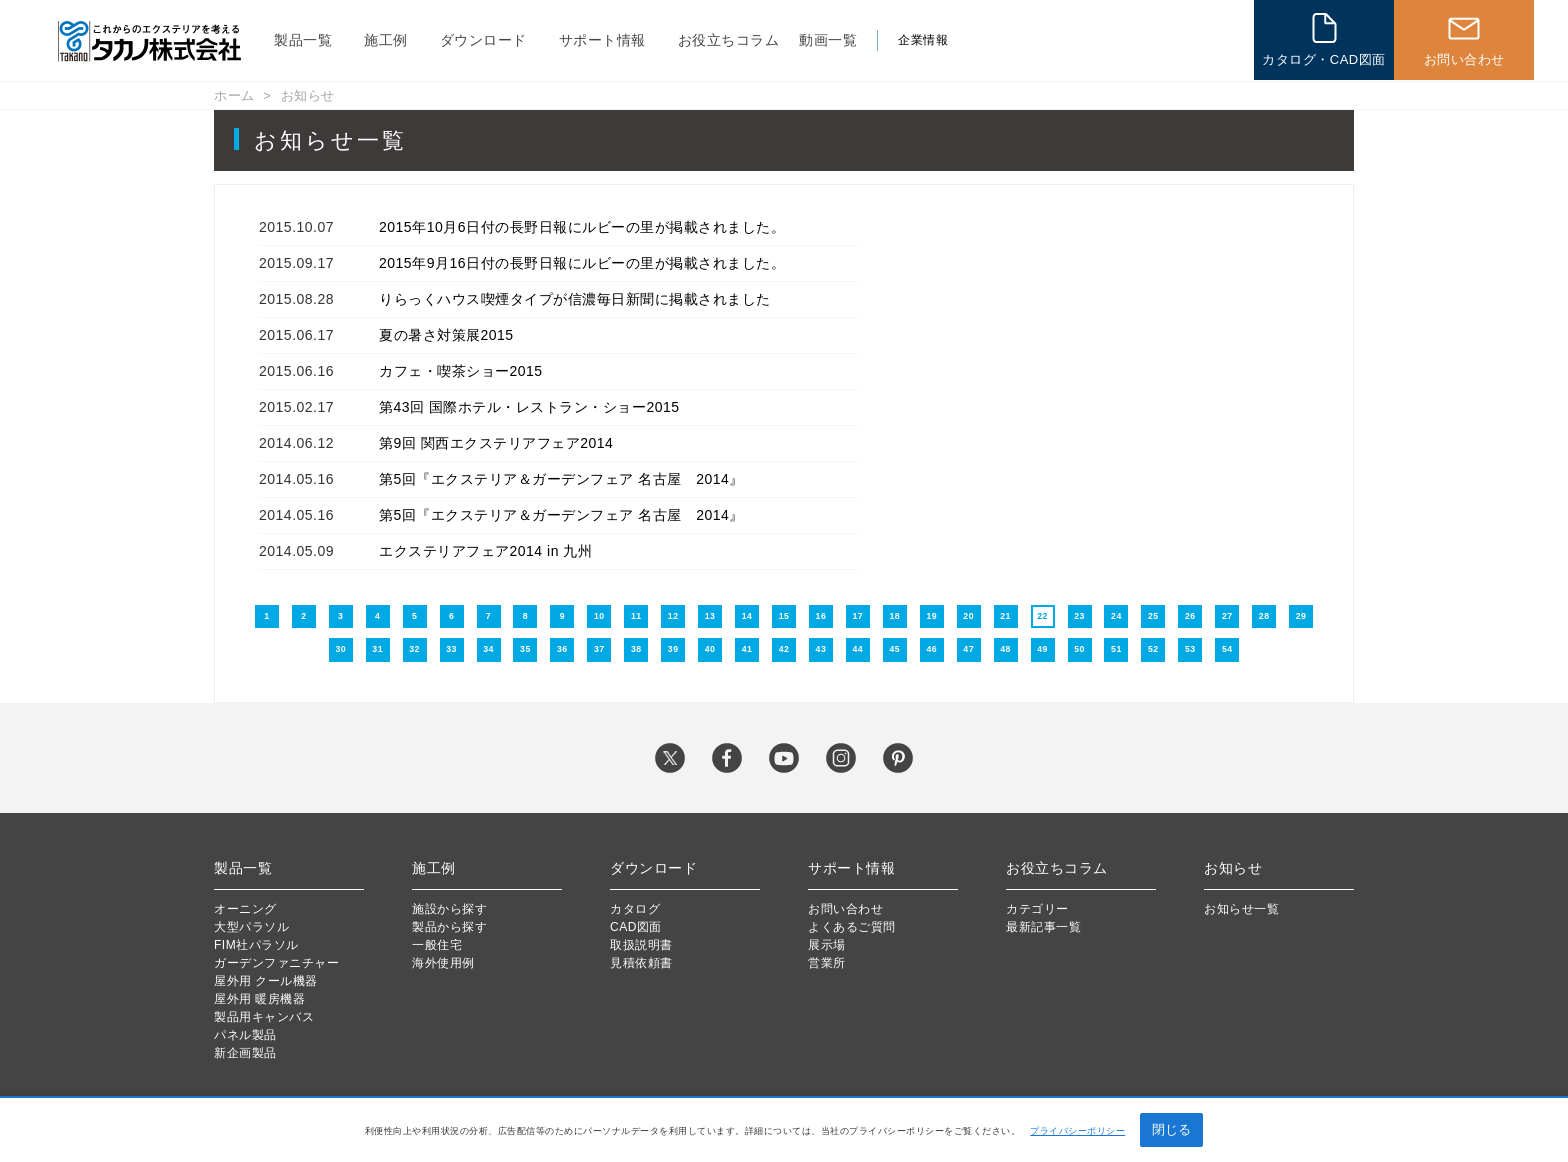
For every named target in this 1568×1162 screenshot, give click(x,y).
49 (1042, 649)
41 (747, 649)
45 (894, 649)
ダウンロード (483, 40)
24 (1116, 616)
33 (451, 649)
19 (931, 616)
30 (340, 649)
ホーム (234, 95)
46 (931, 649)
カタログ (635, 909)
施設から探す (449, 909)
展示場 (827, 945)
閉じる (1171, 1129)
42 (784, 649)
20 (968, 616)
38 (636, 649)
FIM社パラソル (256, 945)
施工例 (386, 40)
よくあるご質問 (852, 927)
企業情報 (923, 40)
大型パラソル (251, 927)
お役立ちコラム (729, 40)
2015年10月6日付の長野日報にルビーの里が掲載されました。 (582, 227)
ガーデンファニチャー (276, 963)
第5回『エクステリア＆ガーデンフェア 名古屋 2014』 (561, 479)
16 (821, 616)
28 (1264, 616)
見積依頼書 (641, 963)
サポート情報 (602, 40)
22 (1042, 616)
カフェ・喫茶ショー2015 (461, 371)
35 (525, 649)
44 (858, 649)
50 (1079, 649)
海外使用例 (443, 963)
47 (968, 649)
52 (1153, 649)
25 (1153, 616)
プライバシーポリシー (1077, 1131)
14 (747, 616)
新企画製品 (245, 1053)
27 (1227, 616)
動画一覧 (828, 40)
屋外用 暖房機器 (259, 999)
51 (1116, 649)
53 (1190, 649)
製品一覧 (303, 40)
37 (599, 649)
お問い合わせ (845, 909)
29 (1301, 616)
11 (636, 616)
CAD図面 (636, 927)
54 (1227, 649)
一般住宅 (437, 945)
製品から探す (449, 927)
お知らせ (308, 95)
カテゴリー (1037, 909)
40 (710, 649)
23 (1079, 616)
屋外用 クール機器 (266, 981)
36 (562, 649)
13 (710, 616)
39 (673, 649)
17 (858, 616)
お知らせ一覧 (1241, 909)
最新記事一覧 (1043, 927)
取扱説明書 (641, 945)
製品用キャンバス (264, 1017)
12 (673, 616)
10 (599, 616)
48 (1005, 649)
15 (784, 616)
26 (1190, 616)
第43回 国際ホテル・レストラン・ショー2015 (529, 407)
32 (414, 649)
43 (821, 649)
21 (1005, 616)
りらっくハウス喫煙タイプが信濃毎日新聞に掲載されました (575, 299)
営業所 (827, 963)
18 (894, 616)
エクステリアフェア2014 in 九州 (485, 551)
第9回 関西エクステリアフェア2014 (496, 443)
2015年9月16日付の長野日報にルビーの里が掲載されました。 (582, 263)
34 (488, 649)
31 (377, 649)
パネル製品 (245, 1035)
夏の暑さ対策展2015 (446, 335)
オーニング (245, 909)
